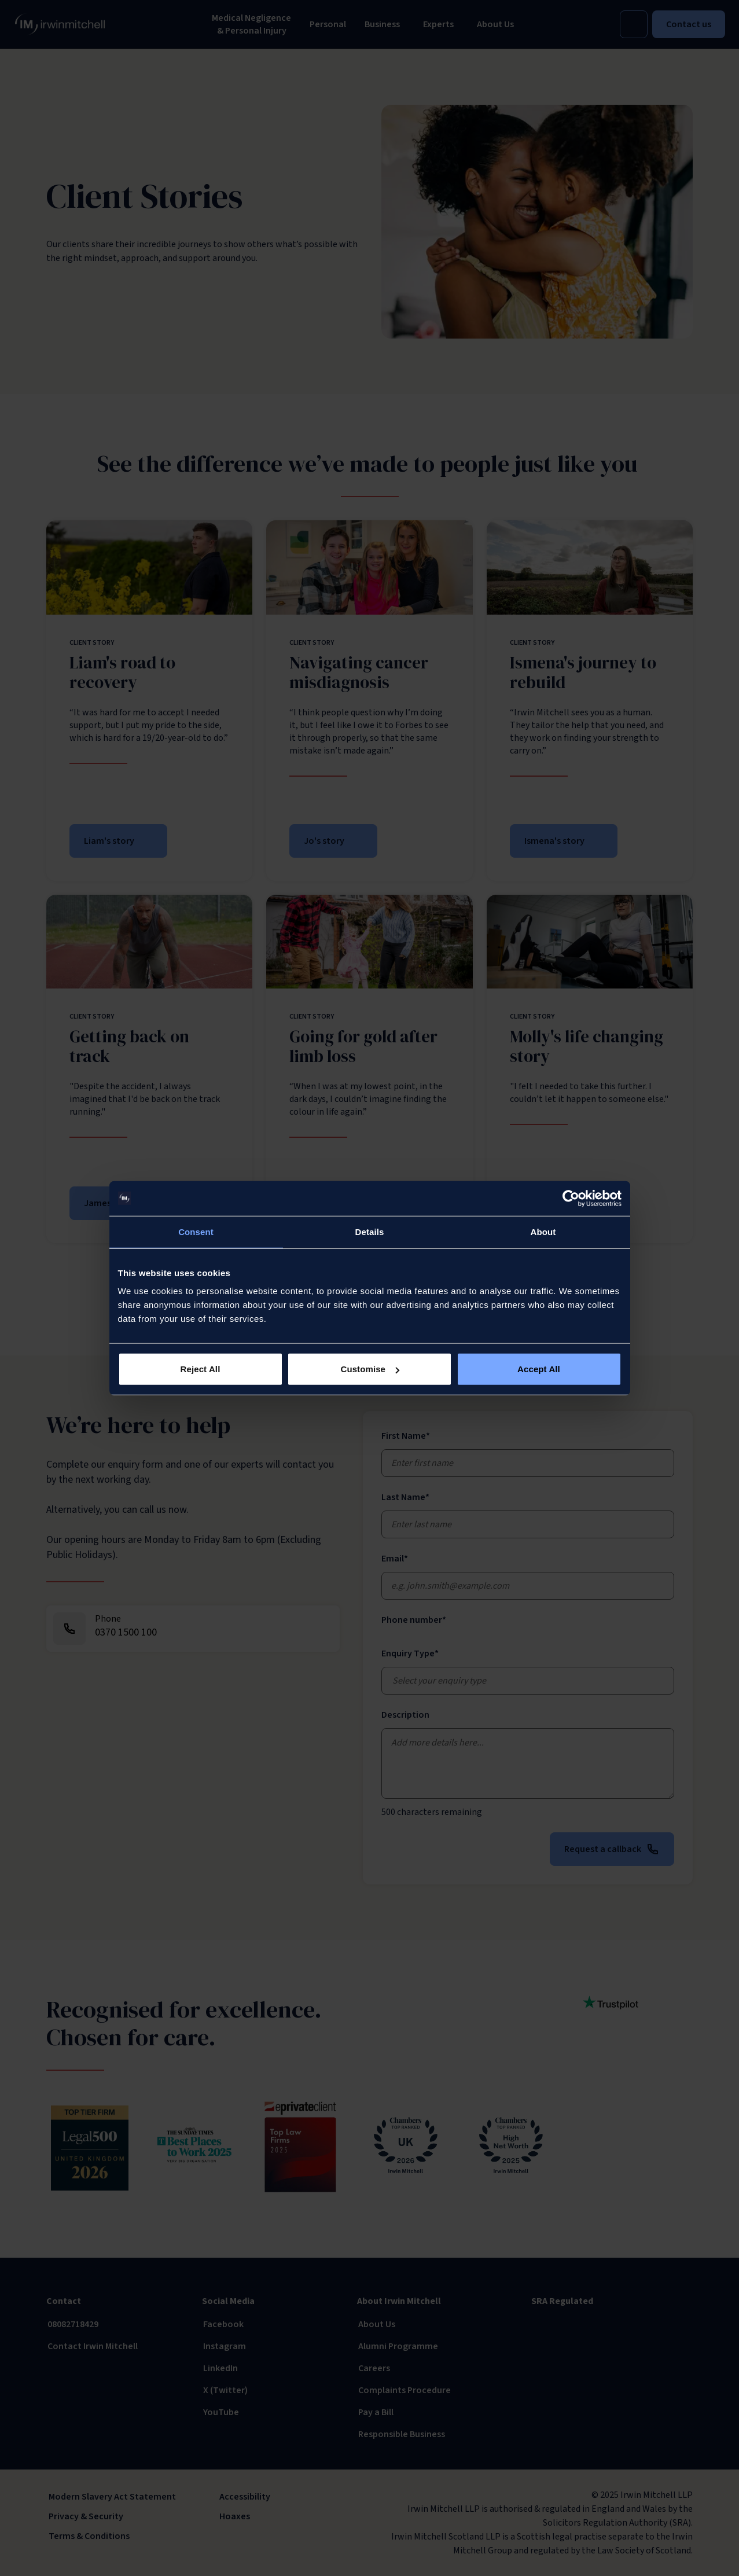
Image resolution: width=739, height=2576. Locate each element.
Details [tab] (369, 1231)
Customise (369, 1369)
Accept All (538, 1369)
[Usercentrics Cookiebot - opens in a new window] (571, 1198)
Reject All (200, 1369)
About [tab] (543, 1231)
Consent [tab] (196, 1231)
